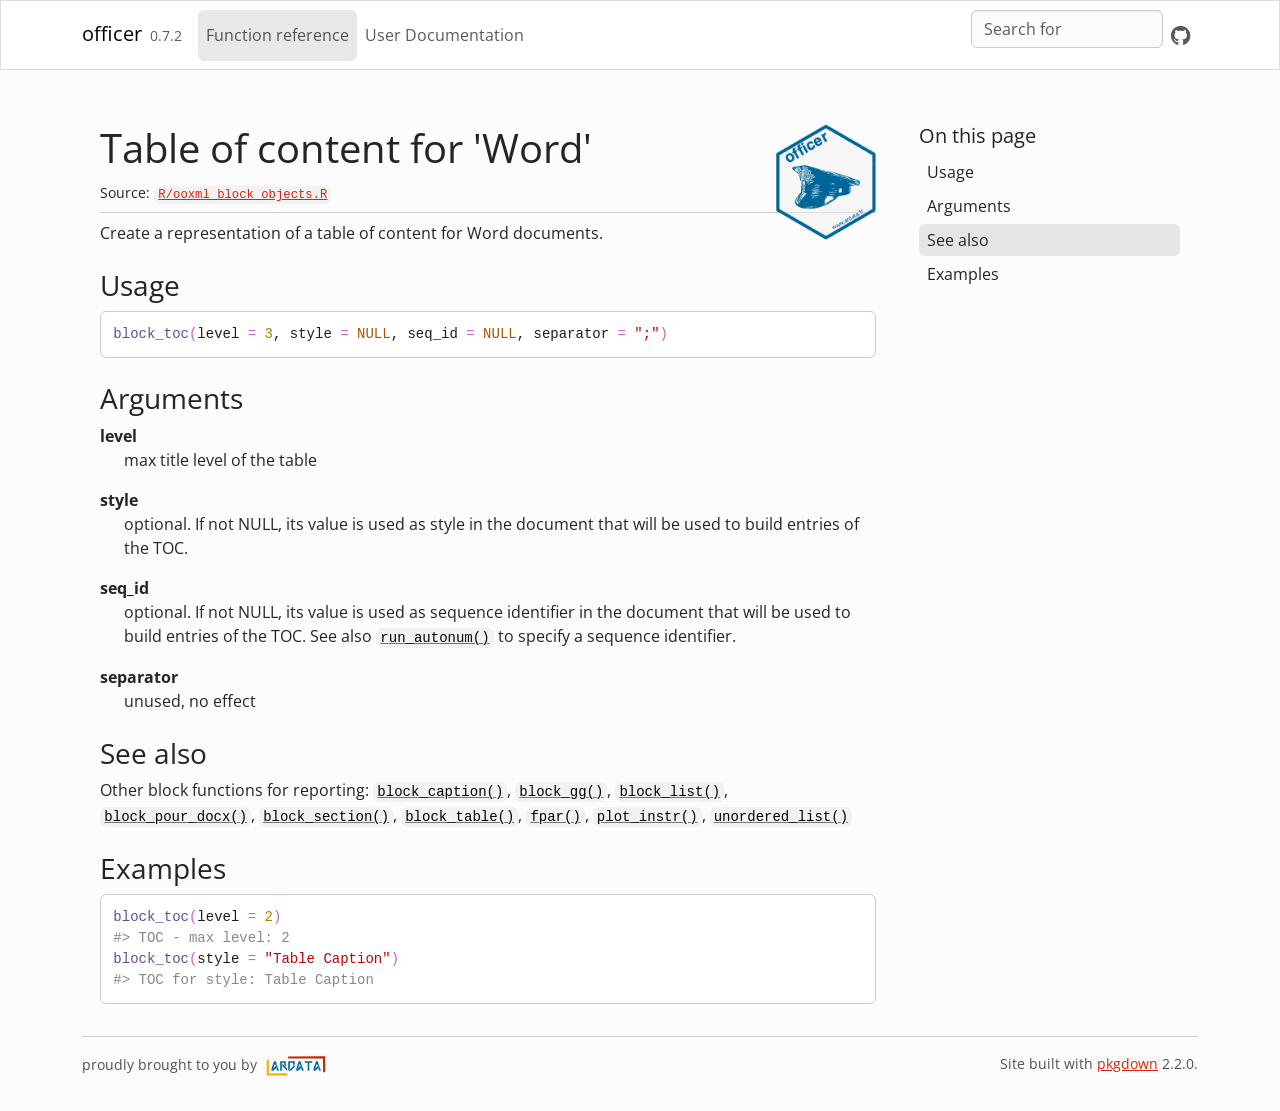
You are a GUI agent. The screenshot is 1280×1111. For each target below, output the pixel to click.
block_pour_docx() (175, 817)
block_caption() (440, 792)
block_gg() (561, 792)
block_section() (326, 817)
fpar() (555, 817)
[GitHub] (1180, 35)
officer (112, 33)
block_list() (669, 792)
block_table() (459, 817)
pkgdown (1127, 1063)
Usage (950, 172)
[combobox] (1067, 29)
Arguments (969, 206)
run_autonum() (434, 638)
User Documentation (444, 35)
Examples (963, 274)
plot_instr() (647, 817)
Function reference (277, 35)
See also (958, 240)
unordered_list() (781, 817)
